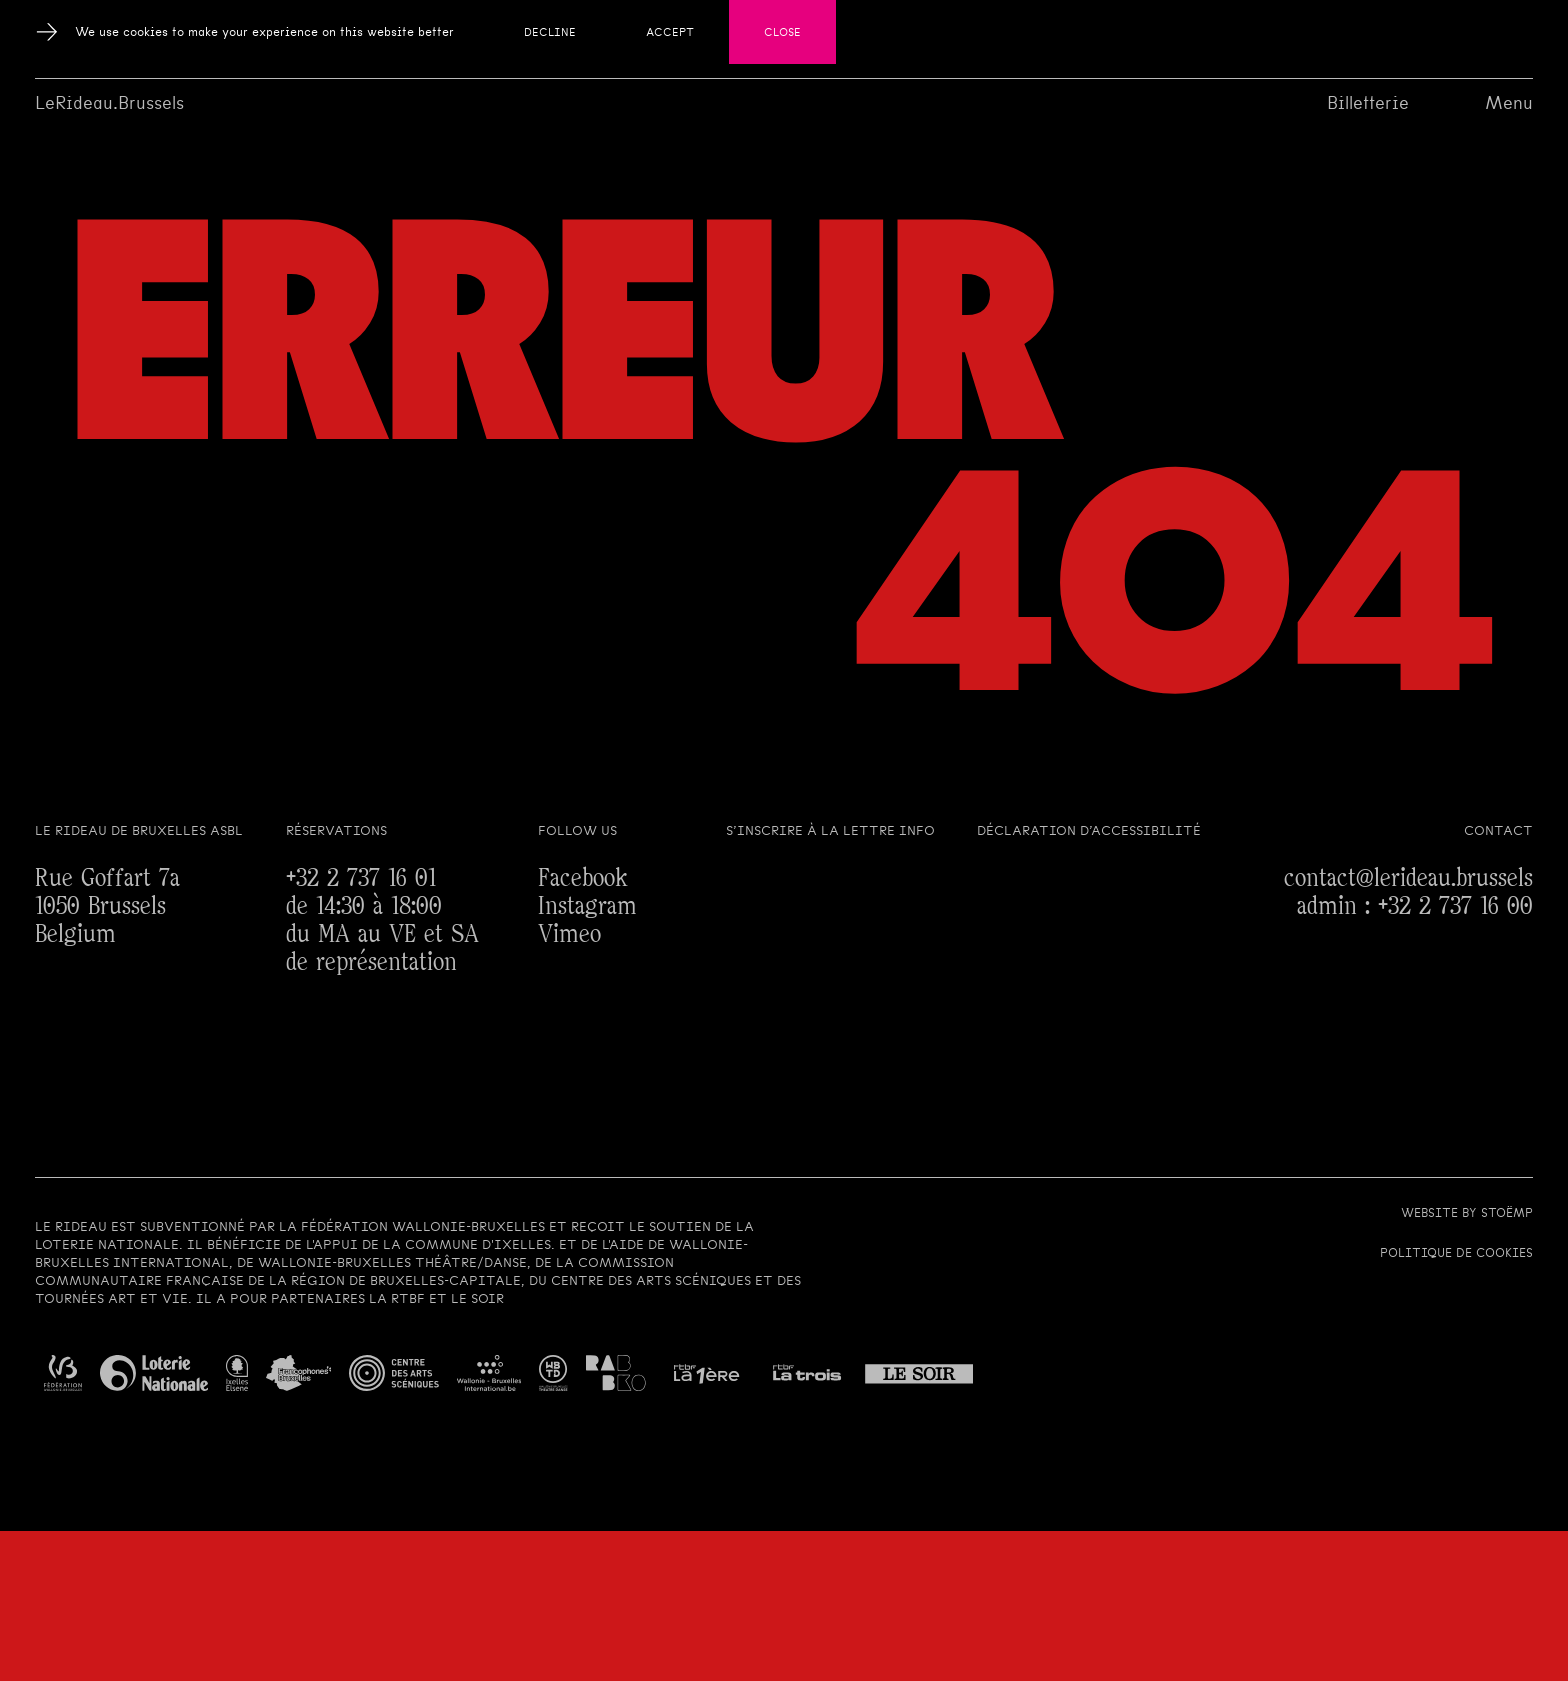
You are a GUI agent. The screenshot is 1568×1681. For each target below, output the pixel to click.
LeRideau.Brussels (109, 103)
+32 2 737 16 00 (1455, 906)
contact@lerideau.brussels (1408, 878)
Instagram (587, 906)
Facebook (583, 878)
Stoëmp (1507, 1213)
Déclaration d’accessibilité (1089, 830)
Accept (670, 32)
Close (782, 32)
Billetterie (1368, 103)
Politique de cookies (1456, 1253)
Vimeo (569, 934)
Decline (550, 32)
